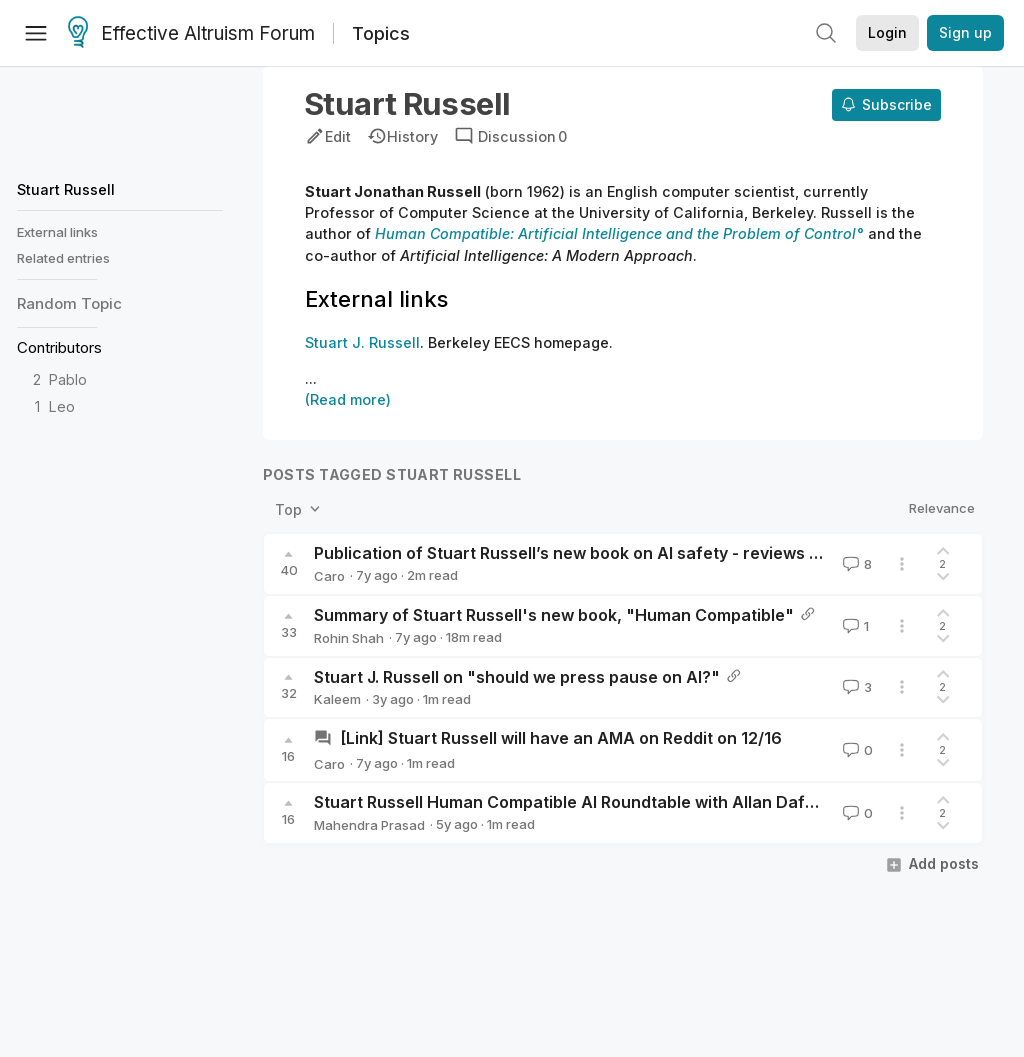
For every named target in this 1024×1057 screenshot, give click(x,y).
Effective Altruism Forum (191, 34)
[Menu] (36, 33)
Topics (381, 33)
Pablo (68, 379)
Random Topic (69, 303)
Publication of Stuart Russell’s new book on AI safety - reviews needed (591, 553)
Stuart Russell (66, 189)
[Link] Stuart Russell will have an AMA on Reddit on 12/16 (561, 738)
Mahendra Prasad (369, 825)
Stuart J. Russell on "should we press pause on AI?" (517, 677)
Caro (329, 576)
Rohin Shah (349, 638)
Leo (62, 406)
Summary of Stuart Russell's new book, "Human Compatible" (554, 615)
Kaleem (337, 699)
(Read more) (348, 399)
